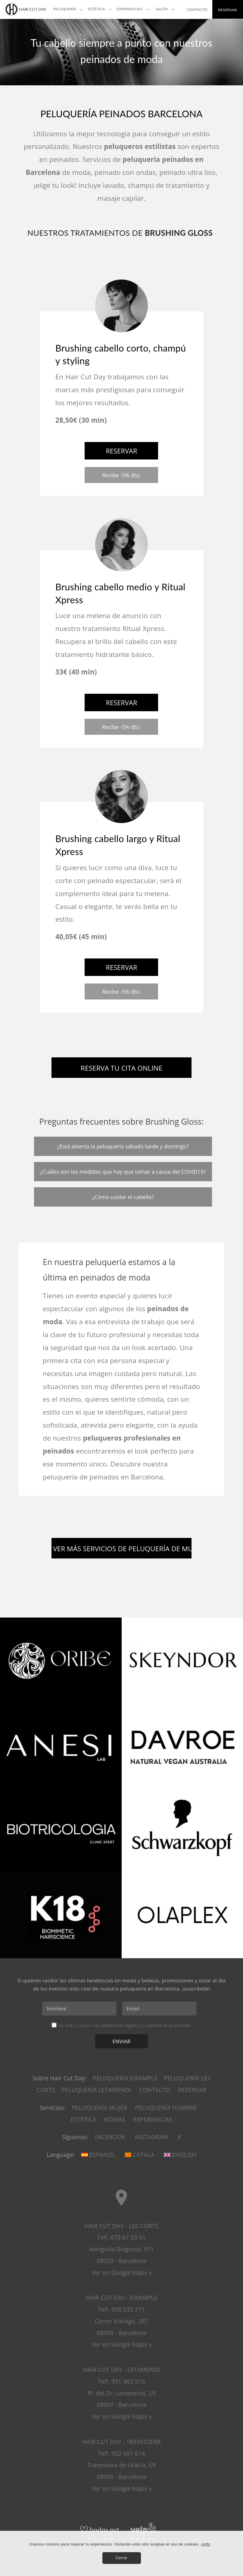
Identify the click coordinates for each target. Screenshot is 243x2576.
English (180, 2155)
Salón (162, 9)
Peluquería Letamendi (96, 2090)
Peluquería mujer (99, 2108)
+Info (205, 2544)
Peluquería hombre (166, 2108)
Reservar (192, 2090)
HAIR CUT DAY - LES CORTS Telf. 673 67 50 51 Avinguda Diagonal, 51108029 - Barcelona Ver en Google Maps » (121, 2249)
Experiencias (152, 2119)
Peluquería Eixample (125, 2078)
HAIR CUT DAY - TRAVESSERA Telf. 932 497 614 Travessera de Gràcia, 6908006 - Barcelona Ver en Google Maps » (121, 2465)
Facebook (110, 2137)
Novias (115, 2119)
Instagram (151, 2137)
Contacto (154, 2090)
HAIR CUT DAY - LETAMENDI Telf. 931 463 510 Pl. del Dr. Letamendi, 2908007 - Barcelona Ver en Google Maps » (121, 2393)
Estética (83, 2119)
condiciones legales (119, 2025)
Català (139, 2155)
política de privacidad (169, 2025)
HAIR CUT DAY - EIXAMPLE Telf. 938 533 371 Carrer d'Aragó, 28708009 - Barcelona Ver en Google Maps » (121, 2320)
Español (98, 2155)
